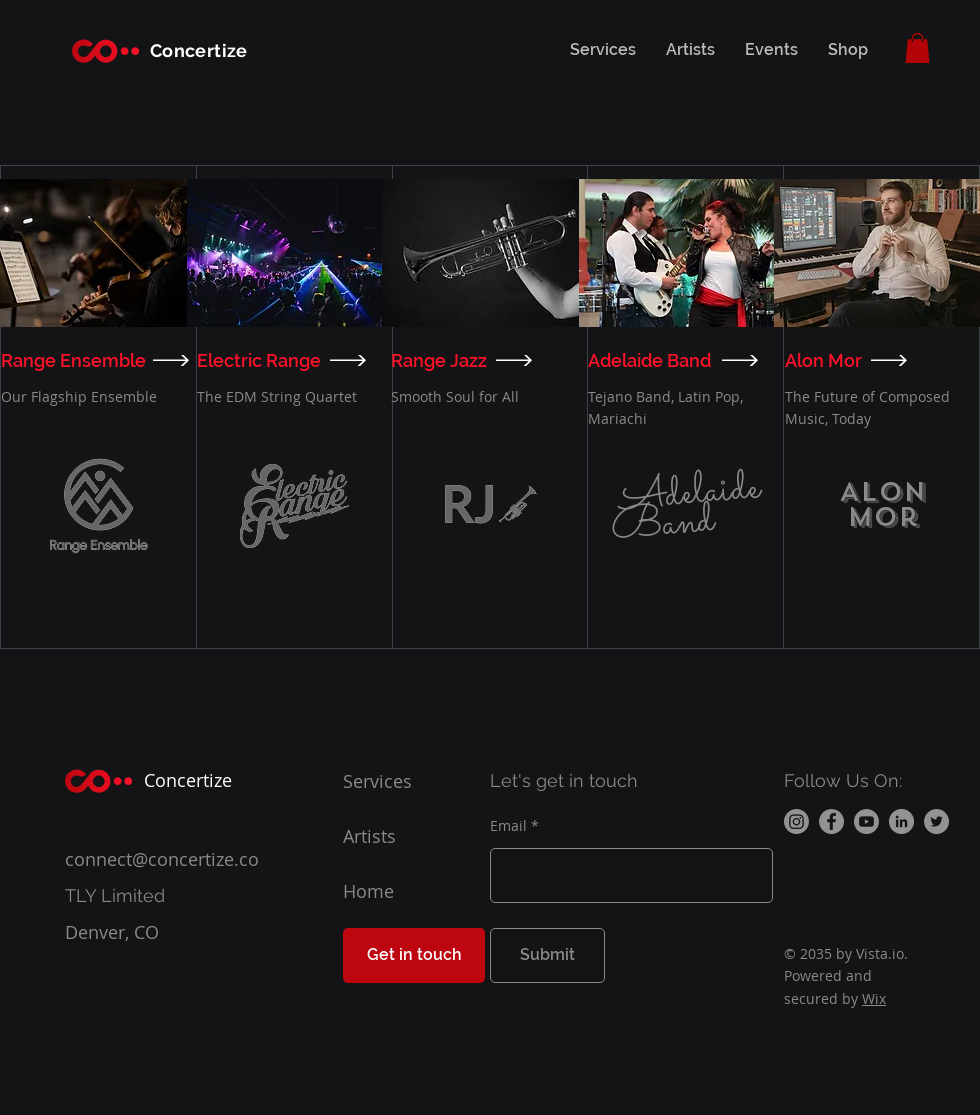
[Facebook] (831, 821)
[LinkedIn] (901, 821)
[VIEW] (173, 360)
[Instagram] (796, 821)
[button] (917, 48)
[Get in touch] (414, 955)
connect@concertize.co (162, 859)
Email (508, 826)
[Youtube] (866, 821)
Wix (874, 998)
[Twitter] (936, 821)
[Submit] (547, 955)
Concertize (199, 50)
